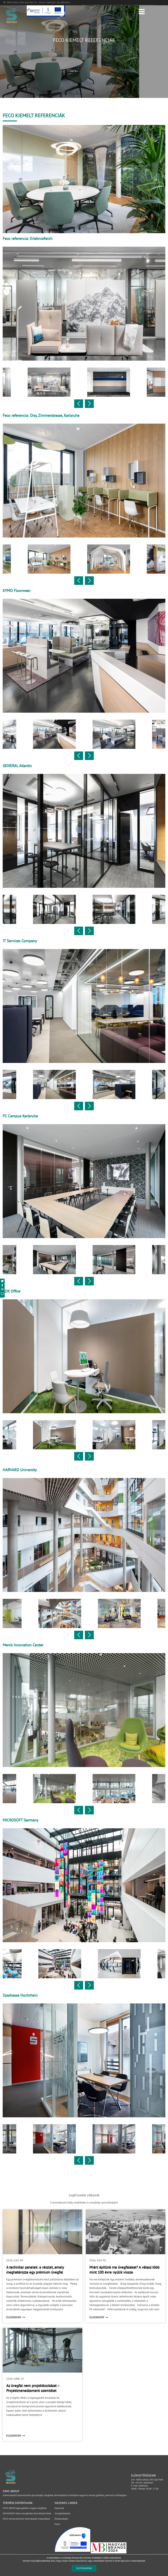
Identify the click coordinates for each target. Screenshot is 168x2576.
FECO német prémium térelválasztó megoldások (26, 2518)
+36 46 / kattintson (47, 2)
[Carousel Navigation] (84, 405)
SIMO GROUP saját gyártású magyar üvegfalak (24, 2508)
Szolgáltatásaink (62, 2513)
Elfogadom (83, 2568)
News (57, 2524)
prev (78, 403)
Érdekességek (61, 2518)
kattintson (65, 2)
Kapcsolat (59, 2508)
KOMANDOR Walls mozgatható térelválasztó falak (27, 2513)
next (89, 403)
